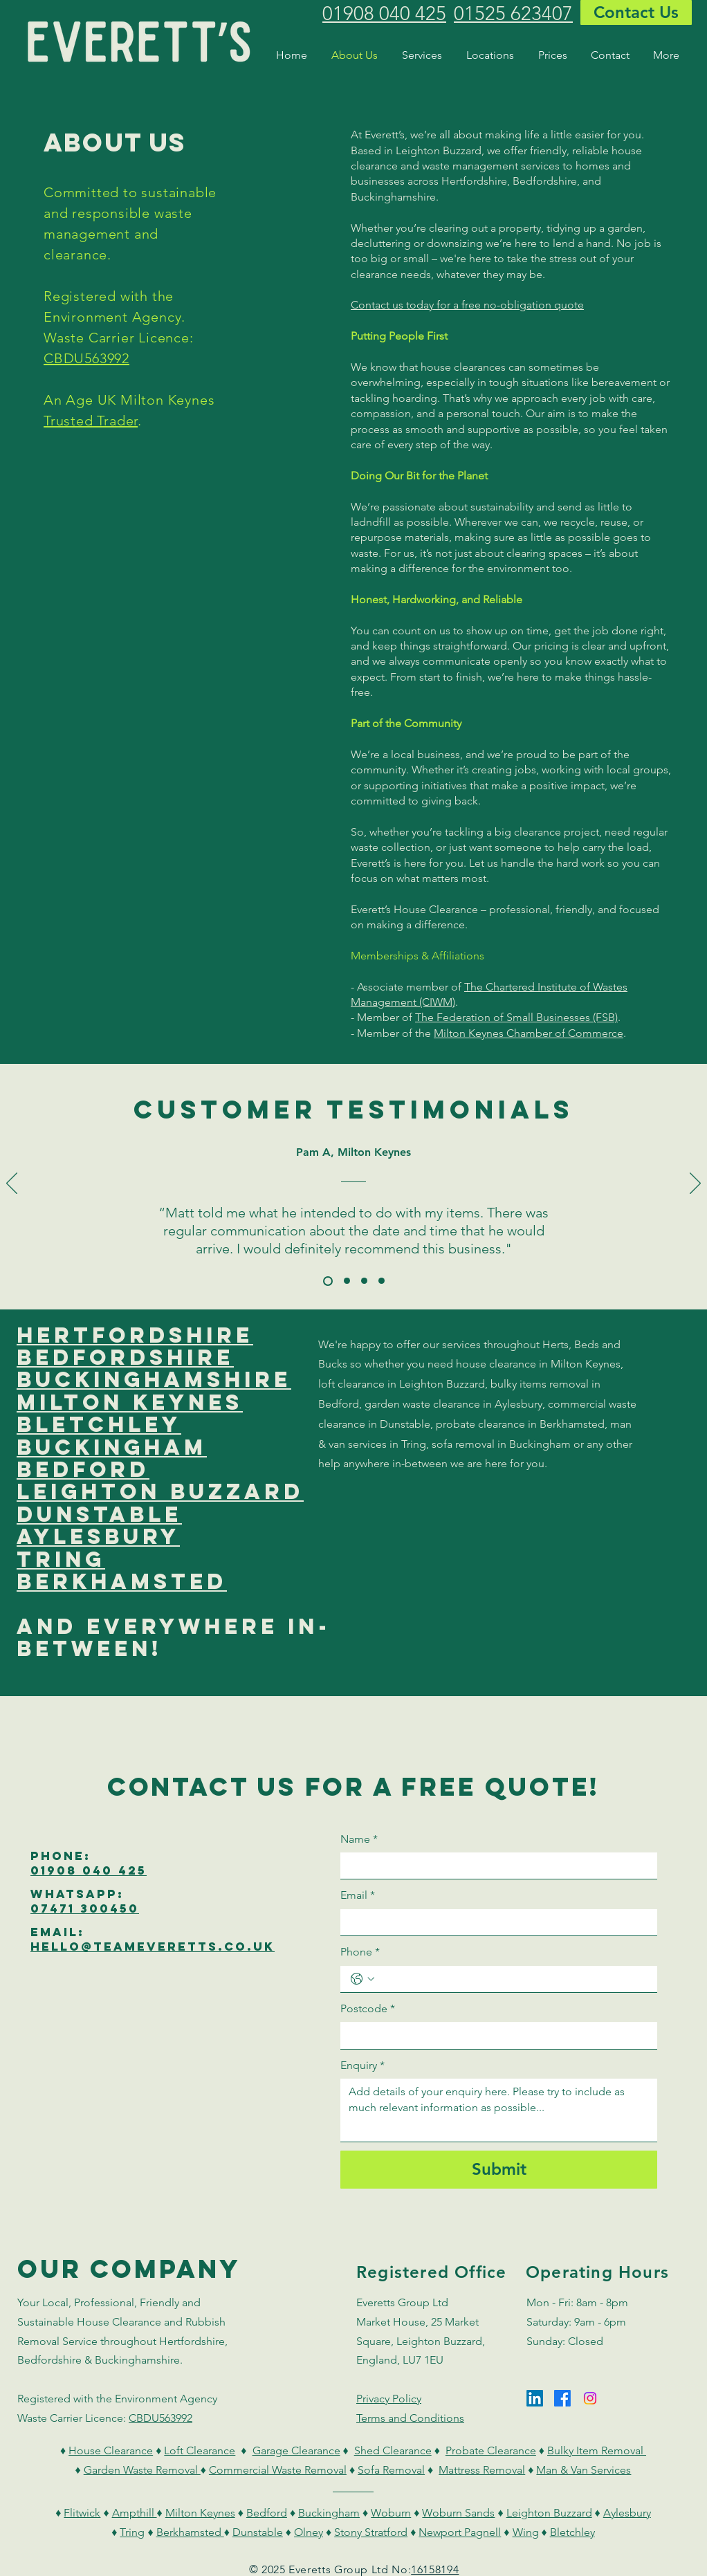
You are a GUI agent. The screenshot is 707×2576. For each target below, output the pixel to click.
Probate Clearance (491, 2450)
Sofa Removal (391, 2469)
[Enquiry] (498, 2110)
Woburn (391, 2512)
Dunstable (257, 2532)
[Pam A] (328, 1281)
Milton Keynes (200, 2512)
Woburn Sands (458, 2512)
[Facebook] (562, 2398)
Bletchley (572, 2532)
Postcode (367, 2008)
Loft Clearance (199, 2450)
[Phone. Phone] (512, 1979)
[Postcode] (494, 2035)
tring (61, 1559)
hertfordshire (135, 1335)
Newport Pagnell (460, 2532)
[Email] (494, 1922)
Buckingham (329, 2512)
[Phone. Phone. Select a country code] (362, 1979)
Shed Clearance (393, 2450)
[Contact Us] (636, 12)
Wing (526, 2532)
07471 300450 (84, 1908)
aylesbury (98, 1536)
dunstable (99, 1514)
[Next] (695, 1184)
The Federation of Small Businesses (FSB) (516, 1017)
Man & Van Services (583, 2469)
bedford (83, 1469)
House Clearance (110, 2450)
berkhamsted (122, 1581)
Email (357, 1895)
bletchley (99, 1424)
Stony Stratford (370, 2532)
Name (359, 1839)
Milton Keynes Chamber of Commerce (528, 1033)
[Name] (494, 1865)
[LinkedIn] (534, 2398)
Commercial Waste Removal (278, 2469)
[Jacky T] (364, 1281)
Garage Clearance (296, 2450)
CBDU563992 (86, 358)
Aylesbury (627, 2512)
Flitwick (82, 2512)
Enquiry (362, 2065)
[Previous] (11, 1184)
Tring (132, 2532)
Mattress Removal (482, 2469)
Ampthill (134, 2512)
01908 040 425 (88, 1870)
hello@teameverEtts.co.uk (152, 1946)
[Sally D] (347, 1281)
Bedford (266, 2512)
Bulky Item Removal (596, 2450)
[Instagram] (590, 2398)
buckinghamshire (154, 1379)
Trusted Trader (91, 420)
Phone (360, 1952)
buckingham (112, 1447)
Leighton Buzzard (549, 2512)
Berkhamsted (190, 2532)
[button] (424, 55)
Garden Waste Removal (142, 2469)
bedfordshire (125, 1357)
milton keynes (130, 1402)
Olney (308, 2532)
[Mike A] (381, 1281)
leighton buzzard (160, 1491)
